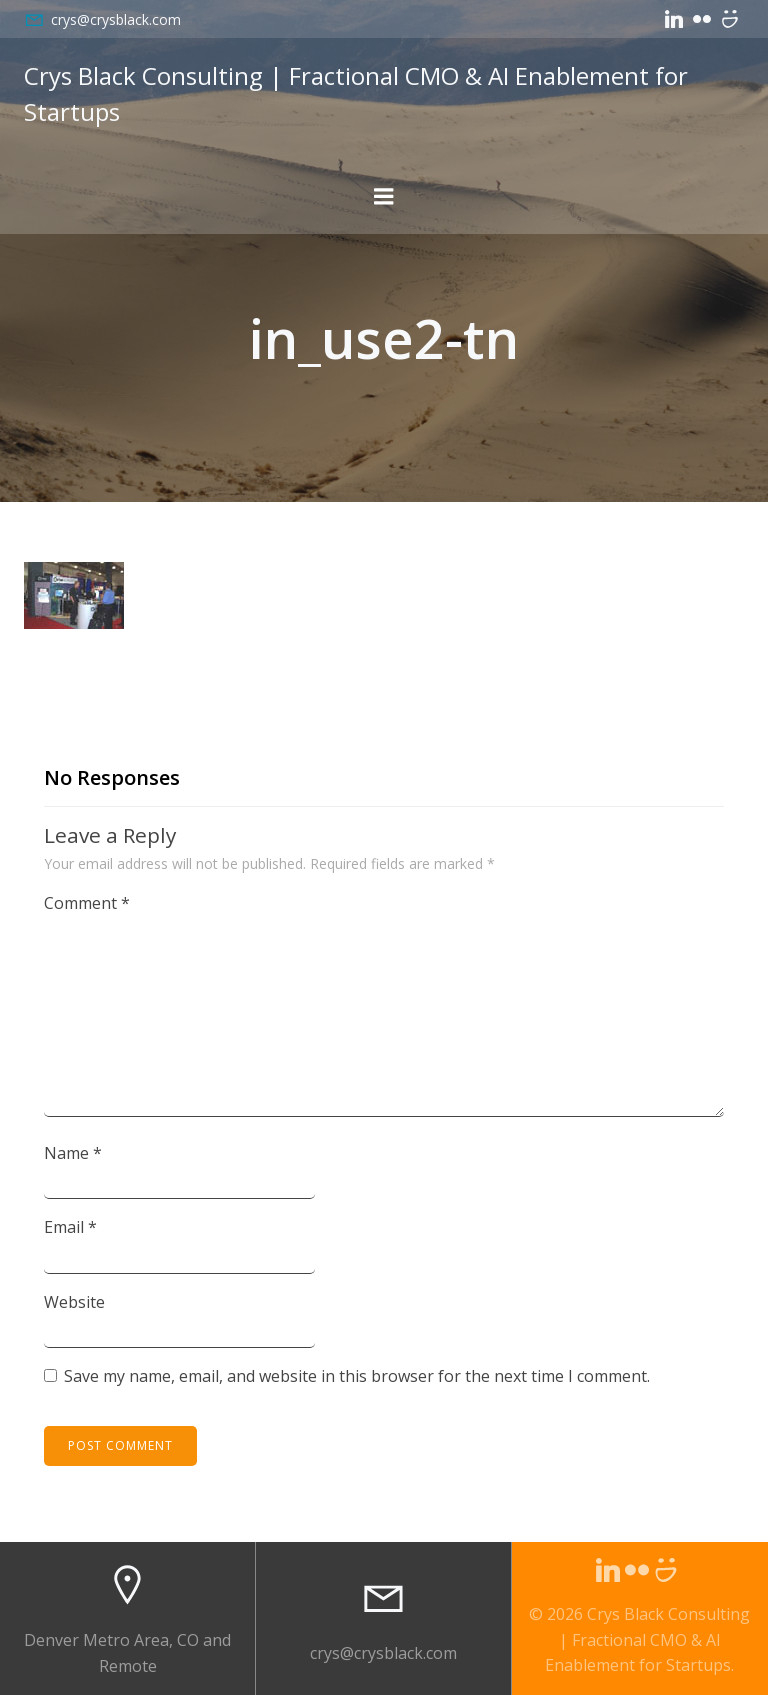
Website (74, 1302)
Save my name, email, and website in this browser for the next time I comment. (357, 1376)
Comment (87, 903)
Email (70, 1227)
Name (73, 1153)
